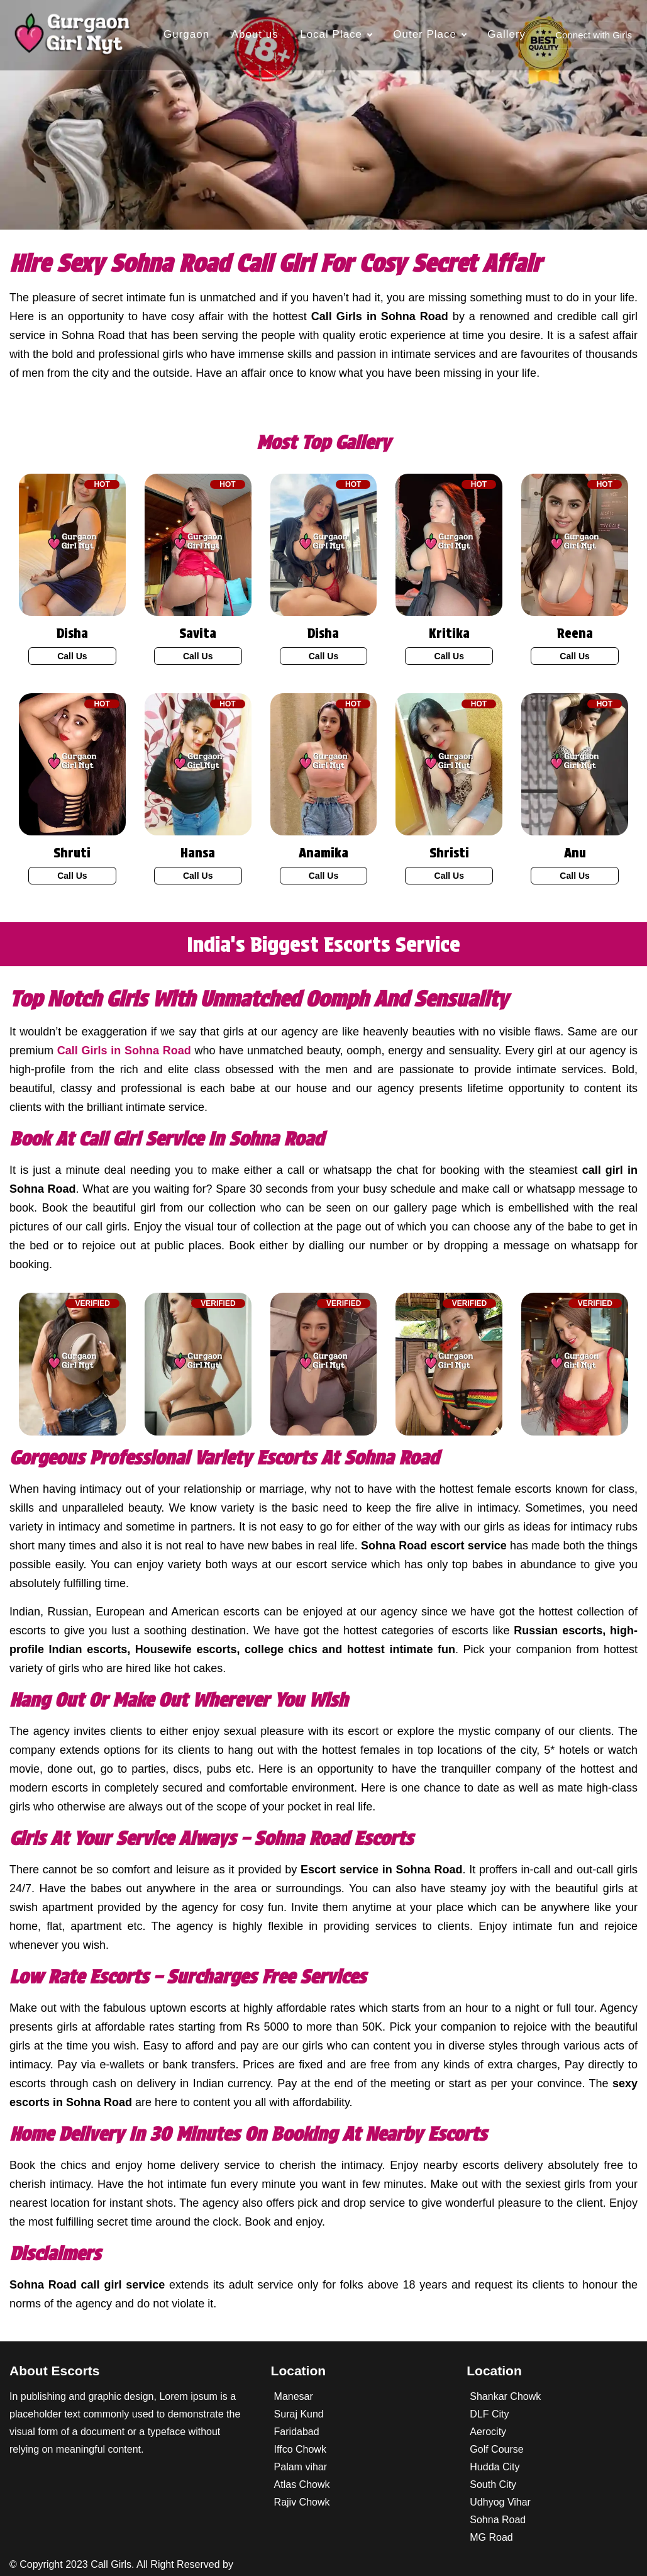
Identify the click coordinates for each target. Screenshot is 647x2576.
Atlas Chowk (302, 2484)
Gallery (506, 34)
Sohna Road (498, 2519)
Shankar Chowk (505, 2396)
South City (493, 2484)
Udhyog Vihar (500, 2502)
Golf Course (496, 2449)
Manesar (293, 2396)
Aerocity (488, 2431)
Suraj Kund (299, 2414)
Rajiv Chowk (302, 2502)
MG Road (491, 2537)
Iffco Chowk (300, 2449)
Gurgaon (186, 34)
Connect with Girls (593, 35)
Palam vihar (300, 2467)
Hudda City (494, 2467)
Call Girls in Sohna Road (124, 1050)
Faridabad (296, 2431)
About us (255, 34)
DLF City (489, 2414)
